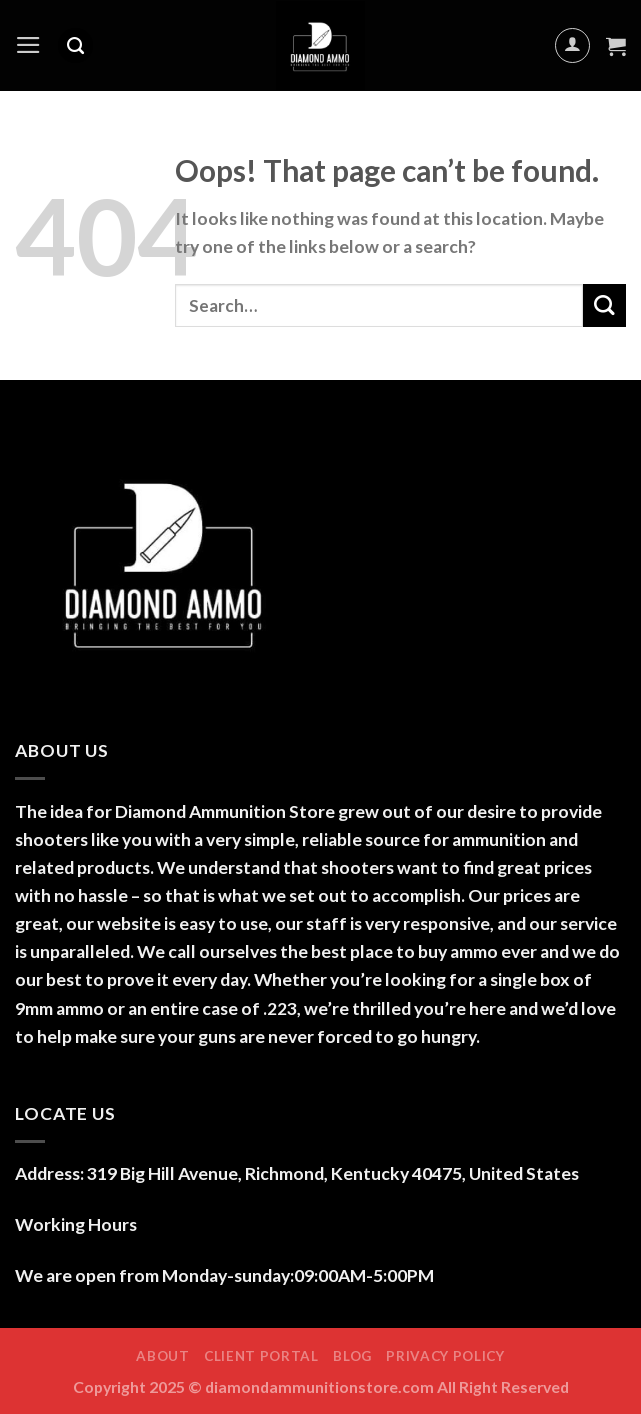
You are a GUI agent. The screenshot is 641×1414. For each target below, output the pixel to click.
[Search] (75, 46)
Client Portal (261, 1356)
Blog (352, 1356)
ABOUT (162, 1356)
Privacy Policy (445, 1356)
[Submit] (604, 305)
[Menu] (28, 45)
